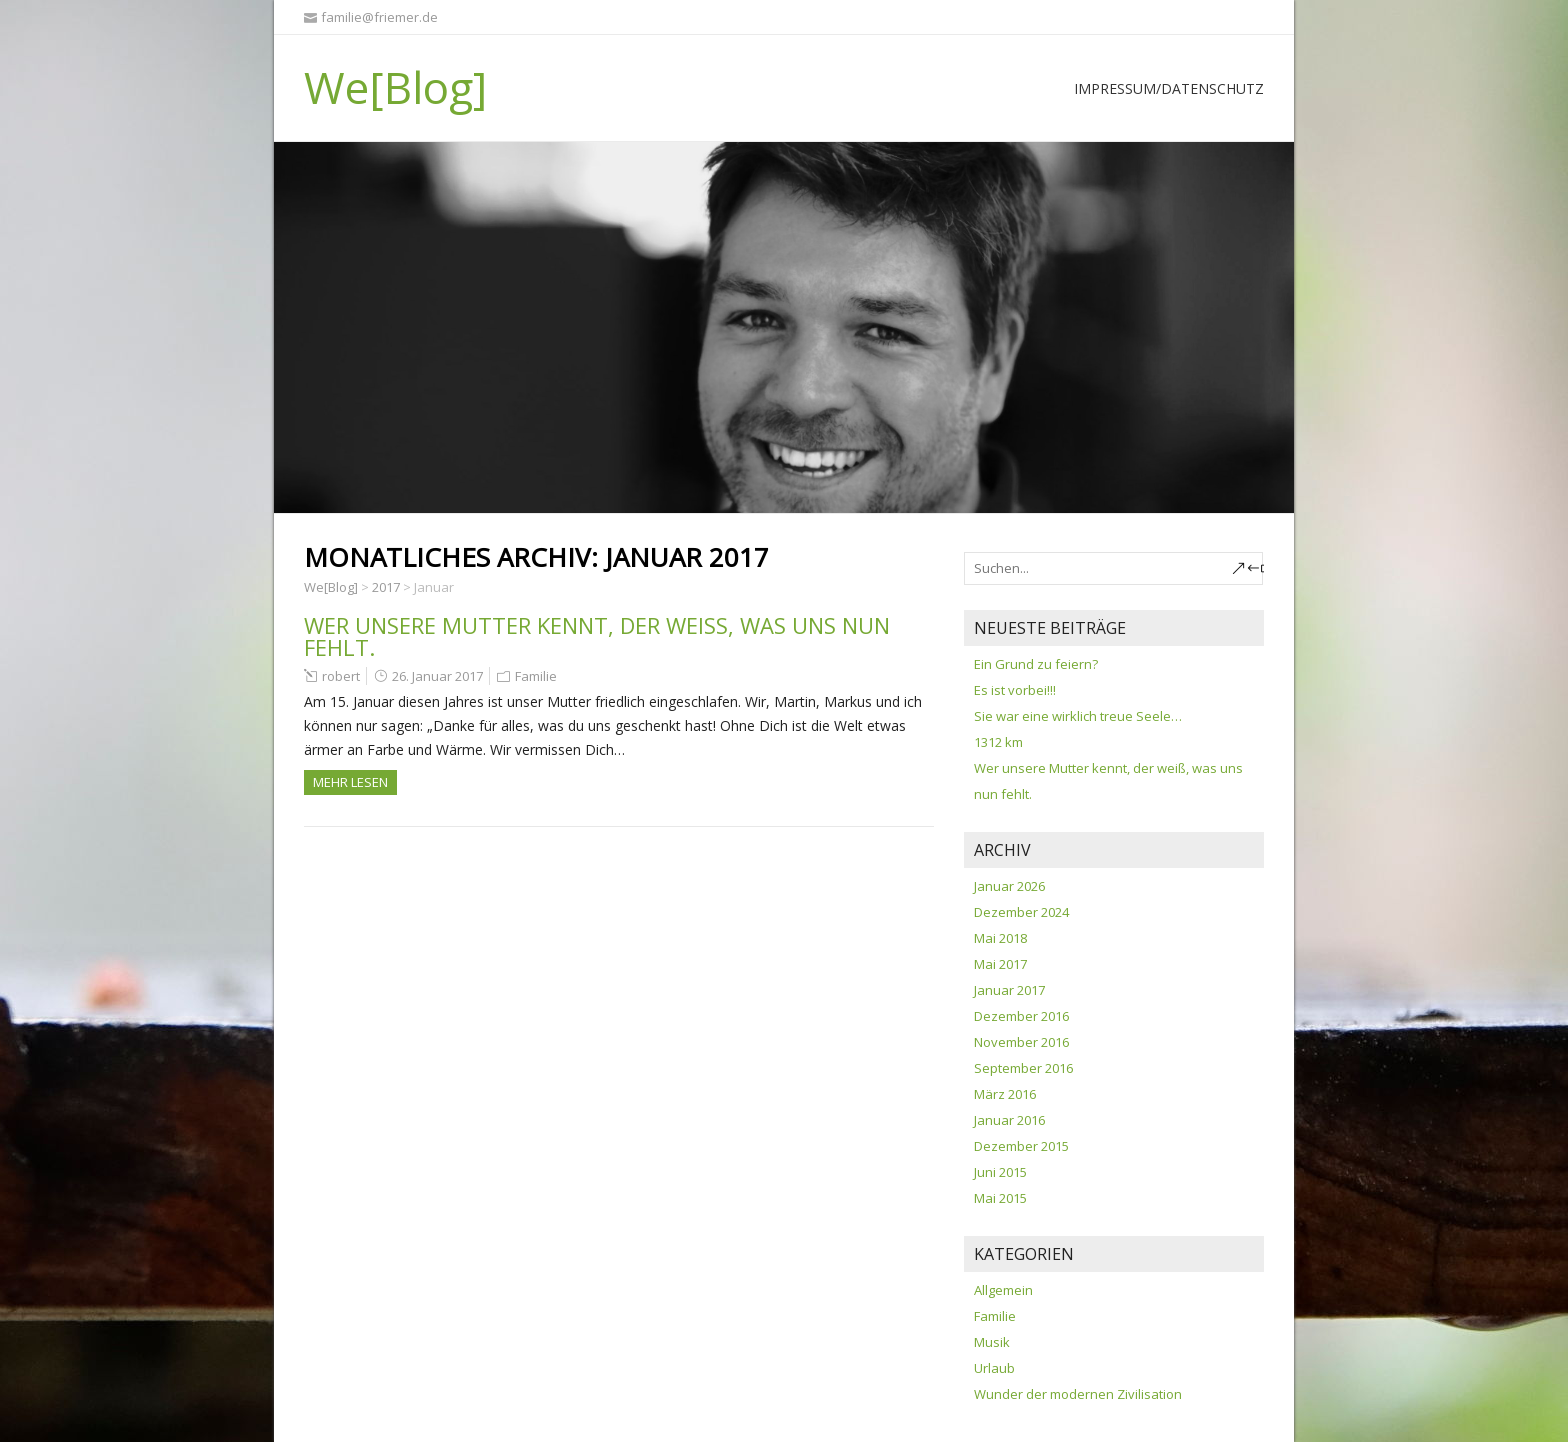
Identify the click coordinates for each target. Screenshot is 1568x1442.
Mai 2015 (1000, 1198)
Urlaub (994, 1368)
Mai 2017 (1000, 964)
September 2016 (1023, 1068)
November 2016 (1021, 1042)
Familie (536, 676)
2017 (386, 587)
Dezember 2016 (1021, 1016)
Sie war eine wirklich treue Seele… (1078, 716)
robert (341, 676)
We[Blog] (395, 87)
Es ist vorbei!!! (1015, 690)
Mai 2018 (1000, 938)
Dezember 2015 (1021, 1146)
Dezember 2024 (1021, 912)
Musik (992, 1342)
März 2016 (1005, 1094)
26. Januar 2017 (437, 676)
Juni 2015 (1000, 1172)
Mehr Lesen (350, 782)
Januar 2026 (1009, 886)
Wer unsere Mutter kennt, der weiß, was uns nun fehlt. (597, 636)
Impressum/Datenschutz (1169, 88)
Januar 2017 (1009, 990)
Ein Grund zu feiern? (1036, 664)
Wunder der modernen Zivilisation (1078, 1394)
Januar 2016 (1009, 1120)
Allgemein (1003, 1290)
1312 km (998, 742)
